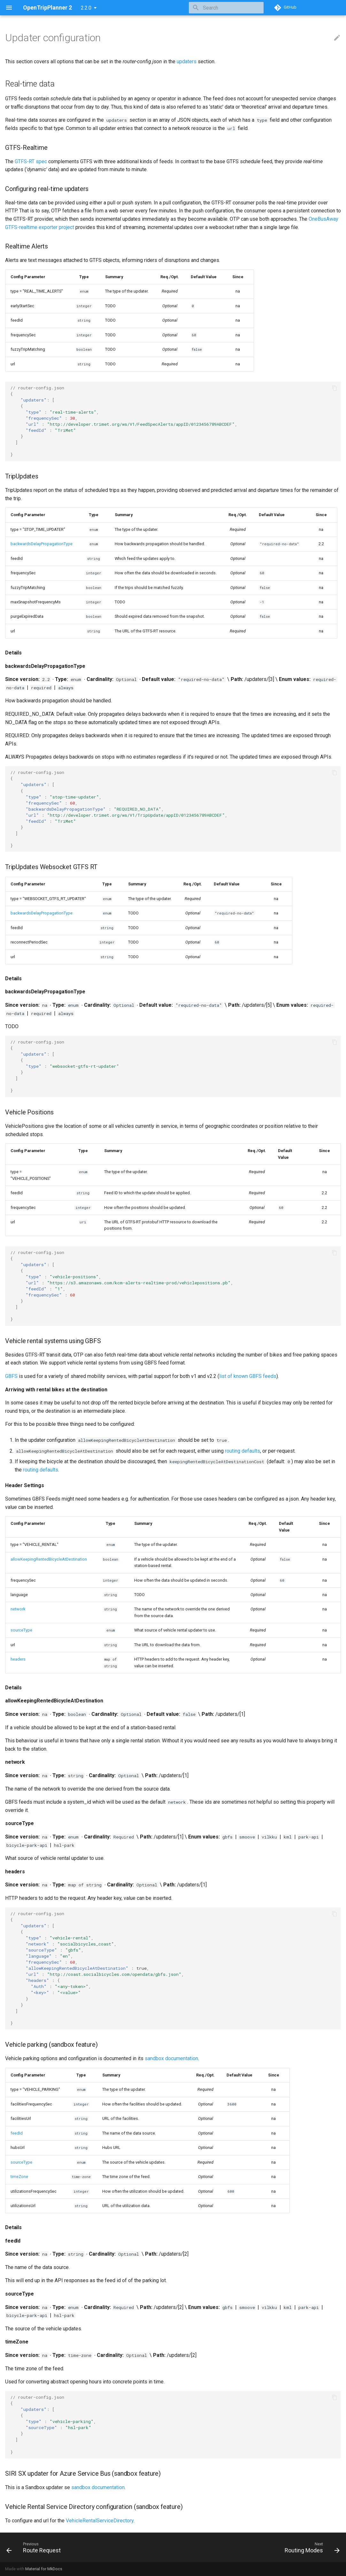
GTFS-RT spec (31, 161)
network (18, 1609)
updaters (186, 61)
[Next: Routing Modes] (310, 2547)
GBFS (11, 1376)
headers (18, 1659)
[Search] (226, 7)
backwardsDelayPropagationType (42, 543)
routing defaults (242, 1451)
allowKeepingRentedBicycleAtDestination (49, 1559)
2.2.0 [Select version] (86, 8)
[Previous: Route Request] (35, 2547)
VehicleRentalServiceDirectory (100, 2521)
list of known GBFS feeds (247, 1376)
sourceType (21, 1630)
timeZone (19, 2176)
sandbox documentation (171, 2058)
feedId (17, 2133)
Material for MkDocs (43, 2568)
